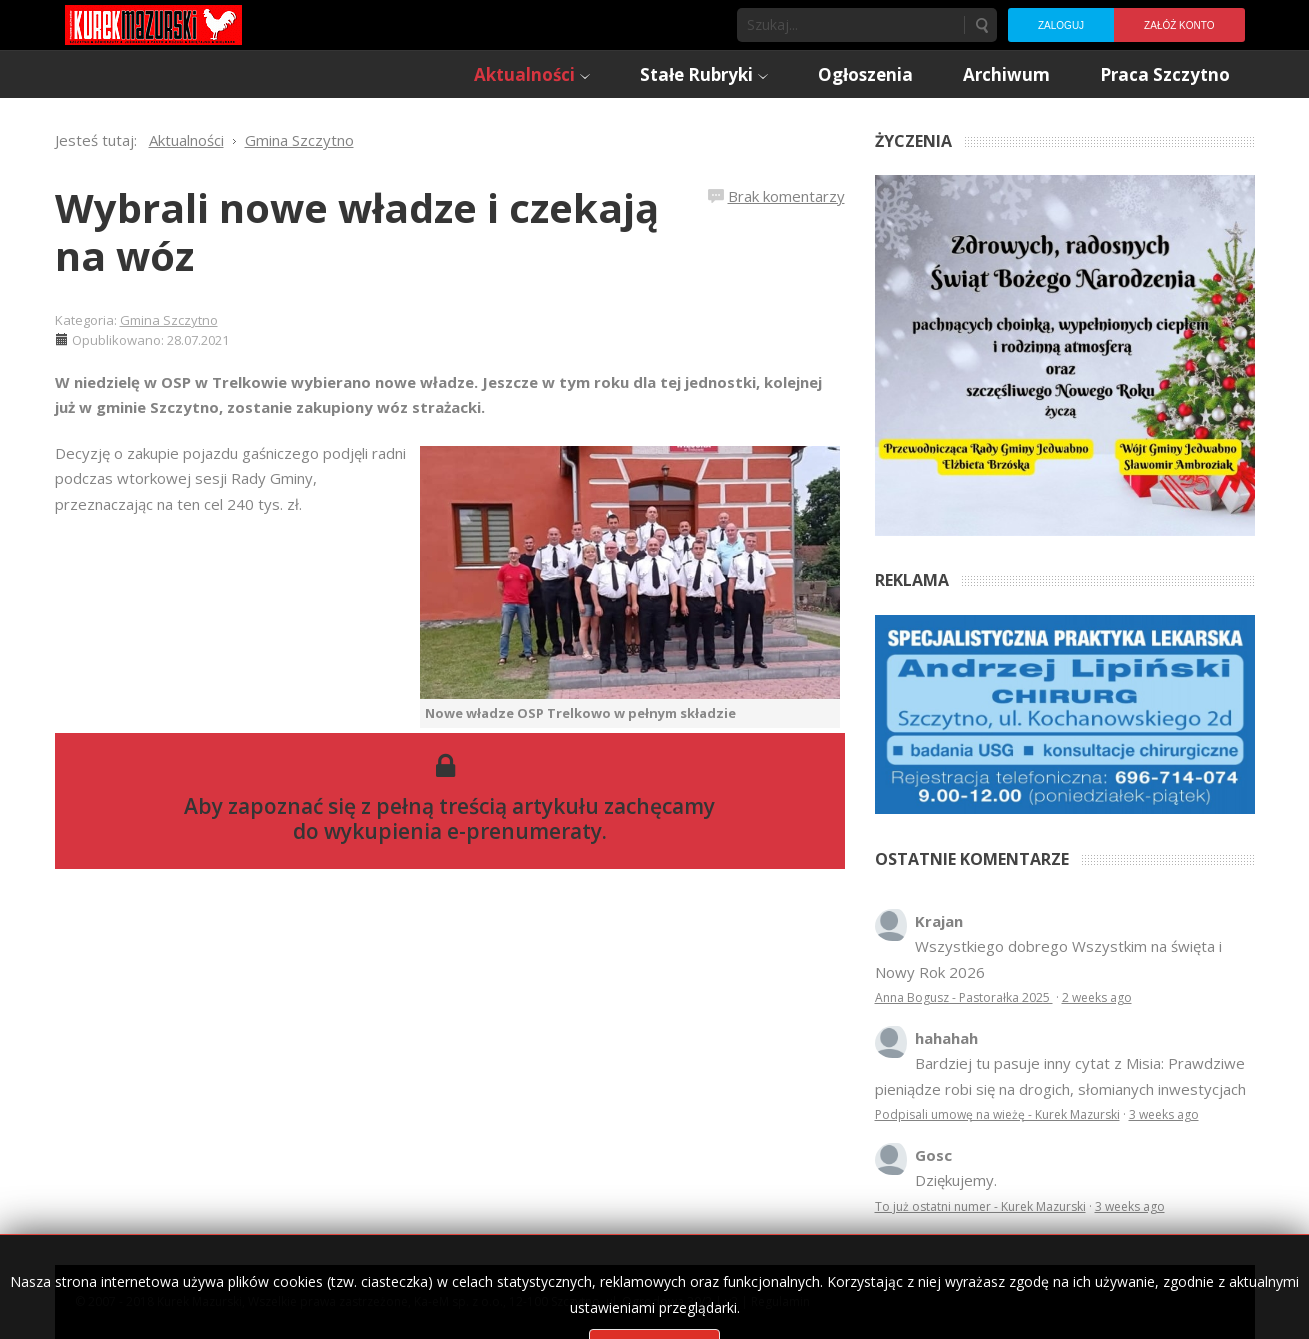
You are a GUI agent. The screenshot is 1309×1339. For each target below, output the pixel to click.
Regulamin (780, 1301)
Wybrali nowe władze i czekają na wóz (357, 231)
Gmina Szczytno (169, 320)
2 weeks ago (1097, 997)
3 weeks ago (1164, 1114)
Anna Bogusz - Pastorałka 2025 (964, 997)
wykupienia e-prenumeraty (463, 831)
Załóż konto (1179, 25)
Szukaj (981, 25)
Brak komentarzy (786, 196)
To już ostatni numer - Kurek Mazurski (980, 1206)
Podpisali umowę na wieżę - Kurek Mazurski (997, 1114)
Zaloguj (1061, 25)
